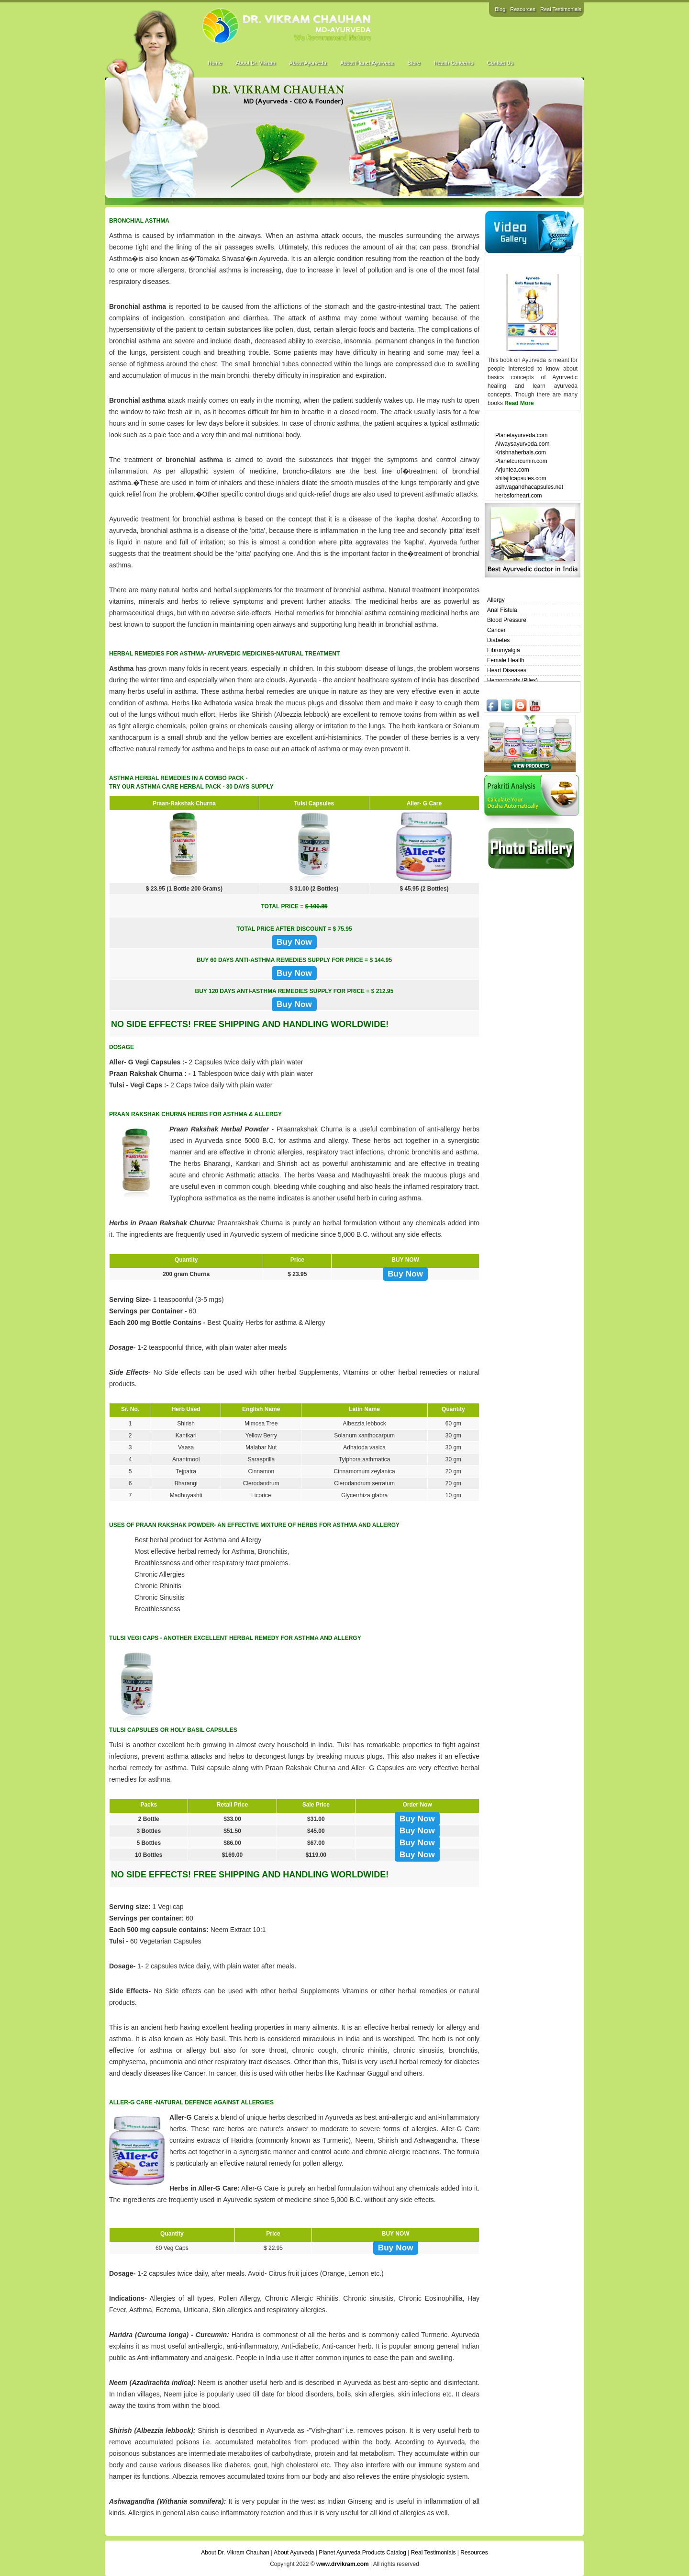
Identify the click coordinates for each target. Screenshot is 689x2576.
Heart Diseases (506, 670)
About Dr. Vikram (255, 63)
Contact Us (500, 63)
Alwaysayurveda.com (522, 444)
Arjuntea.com (512, 469)
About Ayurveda (307, 63)
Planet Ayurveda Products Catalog (362, 2552)
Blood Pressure (506, 620)
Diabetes (498, 640)
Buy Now (294, 942)
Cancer (496, 630)
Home (215, 63)
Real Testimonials (560, 9)
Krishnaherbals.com (520, 452)
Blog (500, 9)
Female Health (505, 660)
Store (413, 63)
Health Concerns (453, 63)
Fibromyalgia (503, 650)
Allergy (496, 600)
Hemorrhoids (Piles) (512, 680)
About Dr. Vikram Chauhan (235, 2552)
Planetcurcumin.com (521, 461)
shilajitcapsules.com (520, 478)
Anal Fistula (502, 610)
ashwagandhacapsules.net (529, 487)
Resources (522, 9)
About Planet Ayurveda (367, 63)
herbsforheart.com (518, 495)
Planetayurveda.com (521, 435)
